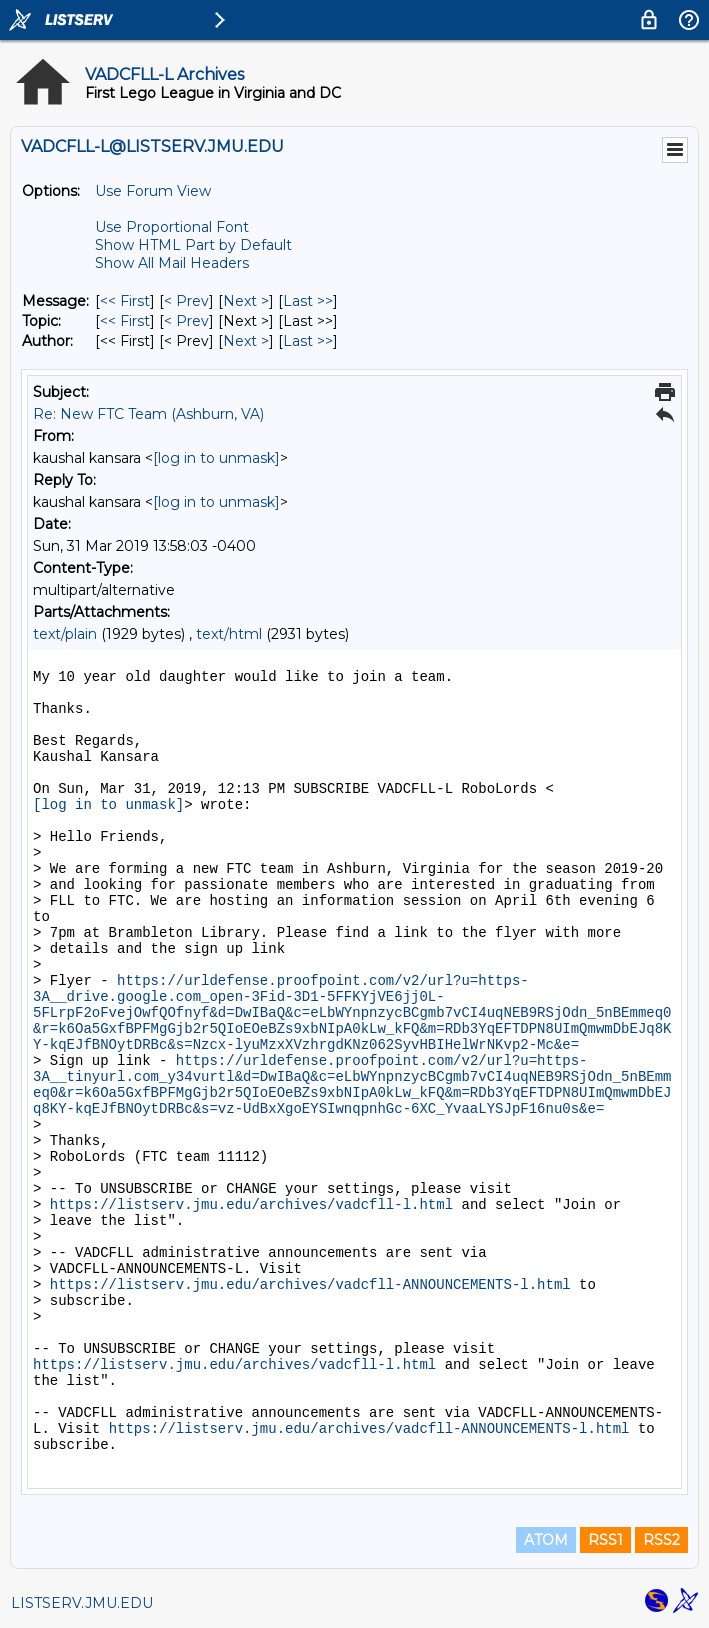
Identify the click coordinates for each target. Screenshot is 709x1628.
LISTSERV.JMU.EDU (82, 1603)
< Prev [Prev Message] (186, 301)
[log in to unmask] (216, 458)
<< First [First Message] (125, 301)
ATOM (546, 1540)
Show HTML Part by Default (193, 245)
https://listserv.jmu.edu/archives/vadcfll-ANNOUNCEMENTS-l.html (310, 1285)
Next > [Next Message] (246, 301)
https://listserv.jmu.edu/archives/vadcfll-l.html (251, 1205)
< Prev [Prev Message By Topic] (186, 321)
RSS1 (605, 1540)
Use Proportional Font (172, 227)
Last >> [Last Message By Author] (308, 341)
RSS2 (661, 1540)
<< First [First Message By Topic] (125, 321)
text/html (229, 634)
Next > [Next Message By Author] (246, 341)
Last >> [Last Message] (308, 301)
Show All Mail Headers (172, 263)
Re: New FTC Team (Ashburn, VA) (148, 414)
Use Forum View (153, 191)
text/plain (65, 634)
